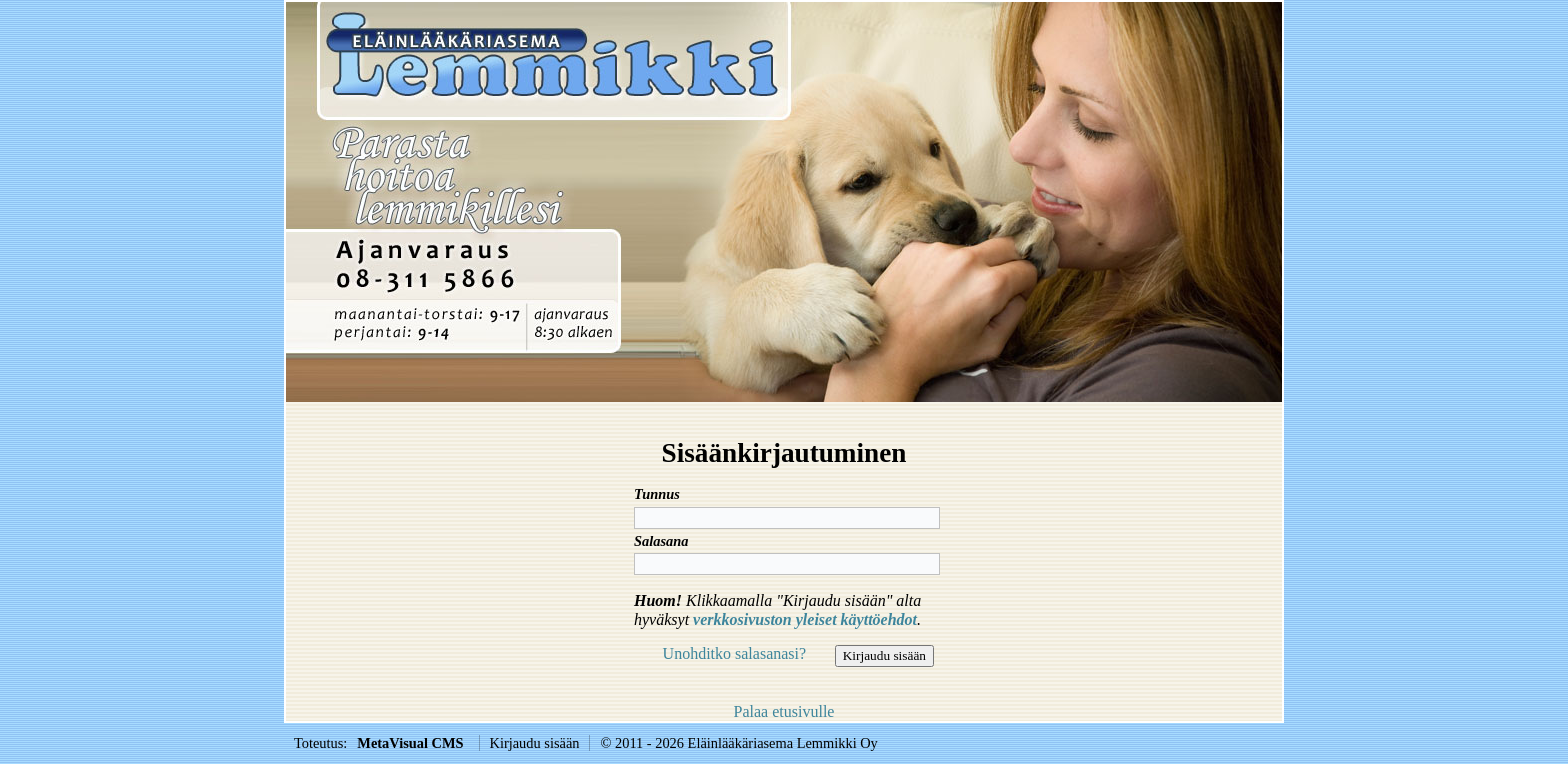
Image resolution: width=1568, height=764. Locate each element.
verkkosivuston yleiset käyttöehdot (805, 619)
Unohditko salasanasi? (735, 653)
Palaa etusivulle (784, 711)
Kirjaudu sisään (535, 743)
